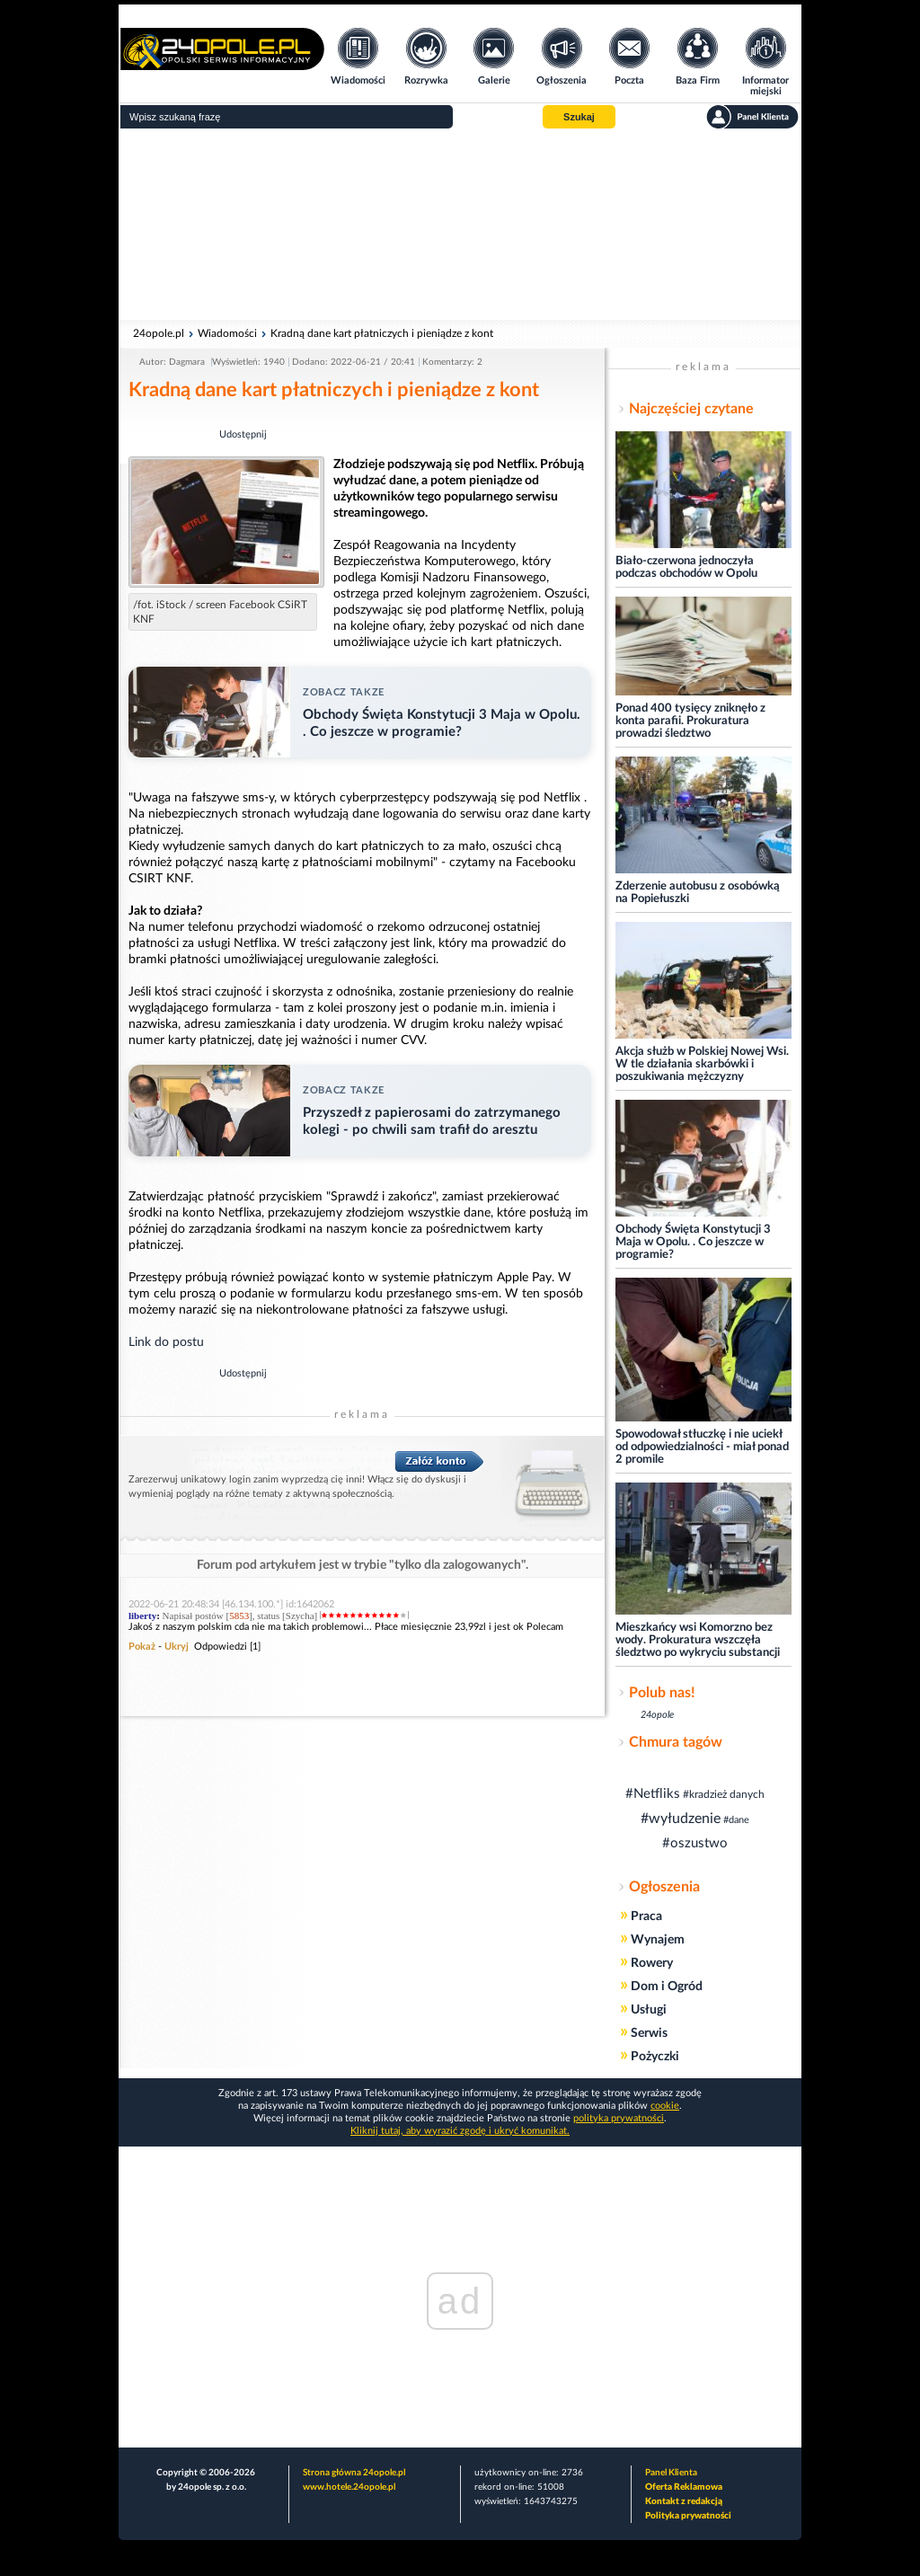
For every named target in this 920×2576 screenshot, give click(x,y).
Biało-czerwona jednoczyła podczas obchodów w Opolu (686, 567)
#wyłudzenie (681, 1818)
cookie (664, 2106)
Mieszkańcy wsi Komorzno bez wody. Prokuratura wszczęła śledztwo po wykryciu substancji (697, 1640)
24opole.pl (158, 333)
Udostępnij (243, 434)
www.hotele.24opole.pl (349, 2487)
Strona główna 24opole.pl (354, 2472)
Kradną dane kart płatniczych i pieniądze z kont (381, 333)
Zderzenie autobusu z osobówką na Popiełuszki (697, 893)
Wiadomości (227, 333)
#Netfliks (652, 1794)
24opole (657, 1715)
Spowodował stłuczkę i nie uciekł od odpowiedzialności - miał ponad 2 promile (702, 1447)
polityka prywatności (618, 2118)
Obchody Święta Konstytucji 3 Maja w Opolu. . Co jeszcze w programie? (693, 1242)
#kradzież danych (724, 1794)
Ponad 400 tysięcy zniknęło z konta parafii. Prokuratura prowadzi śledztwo (690, 721)
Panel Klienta (671, 2472)
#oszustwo (695, 1843)
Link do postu (166, 1342)
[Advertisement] (460, 224)
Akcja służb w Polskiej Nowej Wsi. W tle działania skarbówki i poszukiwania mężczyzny (702, 1064)
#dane (736, 1820)
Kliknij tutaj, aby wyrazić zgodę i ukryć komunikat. (460, 2131)
